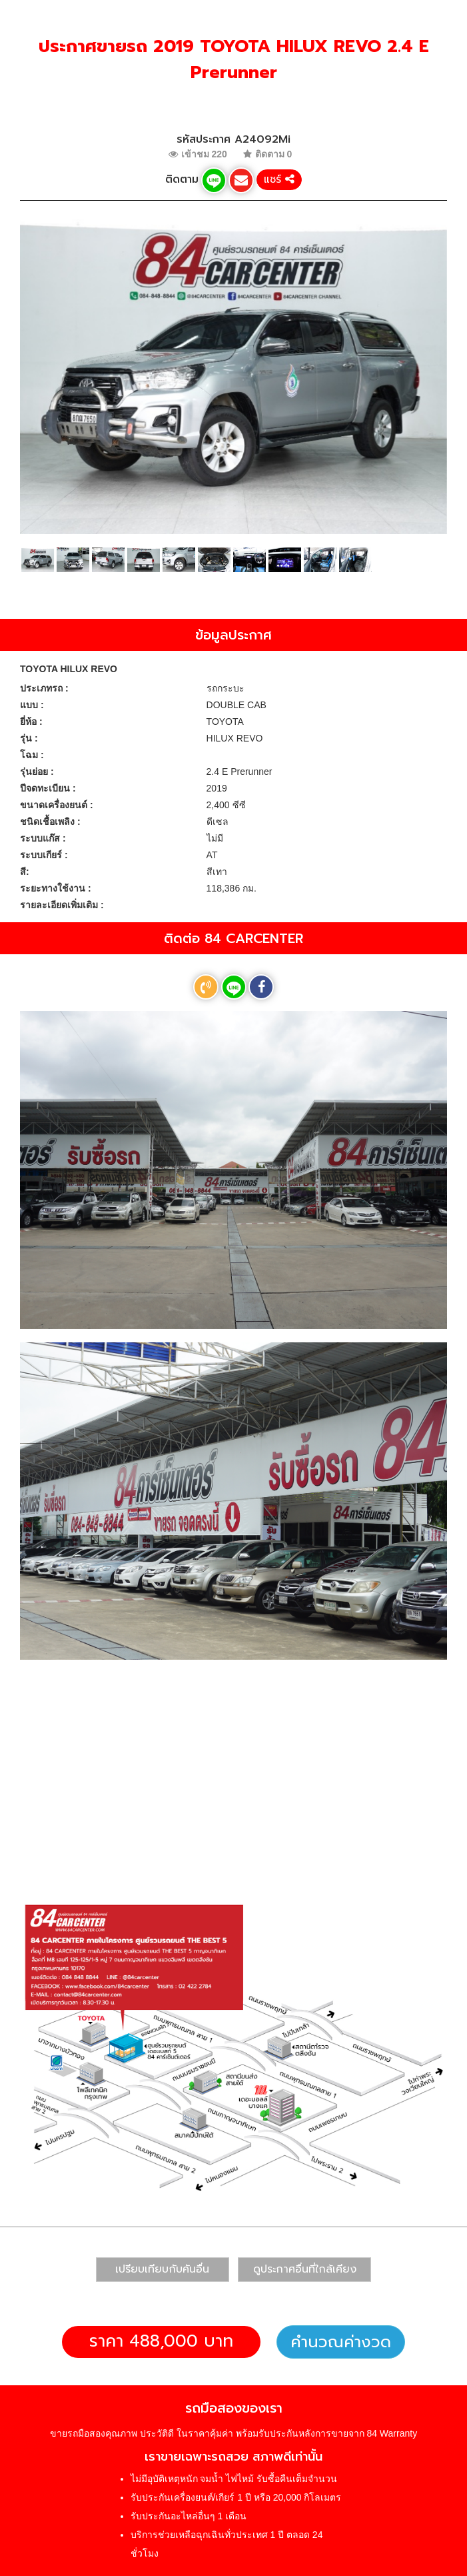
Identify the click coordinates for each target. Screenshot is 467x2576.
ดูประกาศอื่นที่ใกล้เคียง (304, 2269)
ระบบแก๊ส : (43, 838)
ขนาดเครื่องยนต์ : (56, 805)
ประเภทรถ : (44, 688)
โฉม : (32, 755)
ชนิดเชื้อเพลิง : (50, 821)
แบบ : (32, 705)
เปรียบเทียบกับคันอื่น (162, 2269)
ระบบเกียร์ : (44, 855)
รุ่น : (29, 738)
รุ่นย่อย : (37, 771)
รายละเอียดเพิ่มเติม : (62, 905)
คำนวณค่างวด (340, 2342)
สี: (24, 871)
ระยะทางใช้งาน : (55, 888)
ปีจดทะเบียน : (48, 788)
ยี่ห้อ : (31, 721)
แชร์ (279, 179)
